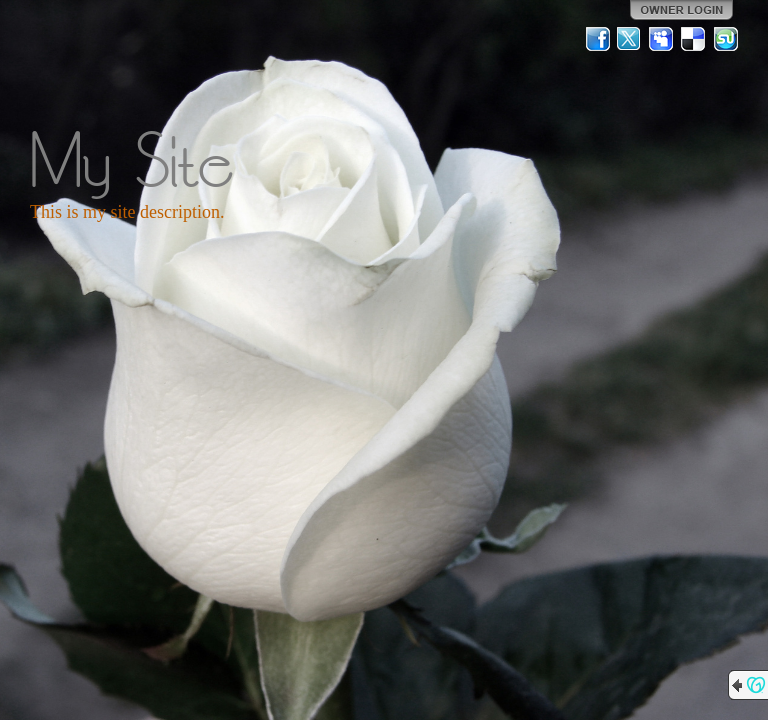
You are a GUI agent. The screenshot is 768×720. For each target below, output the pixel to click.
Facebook (598, 39)
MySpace (662, 39)
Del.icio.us (694, 39)
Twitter (630, 39)
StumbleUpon (726, 39)
